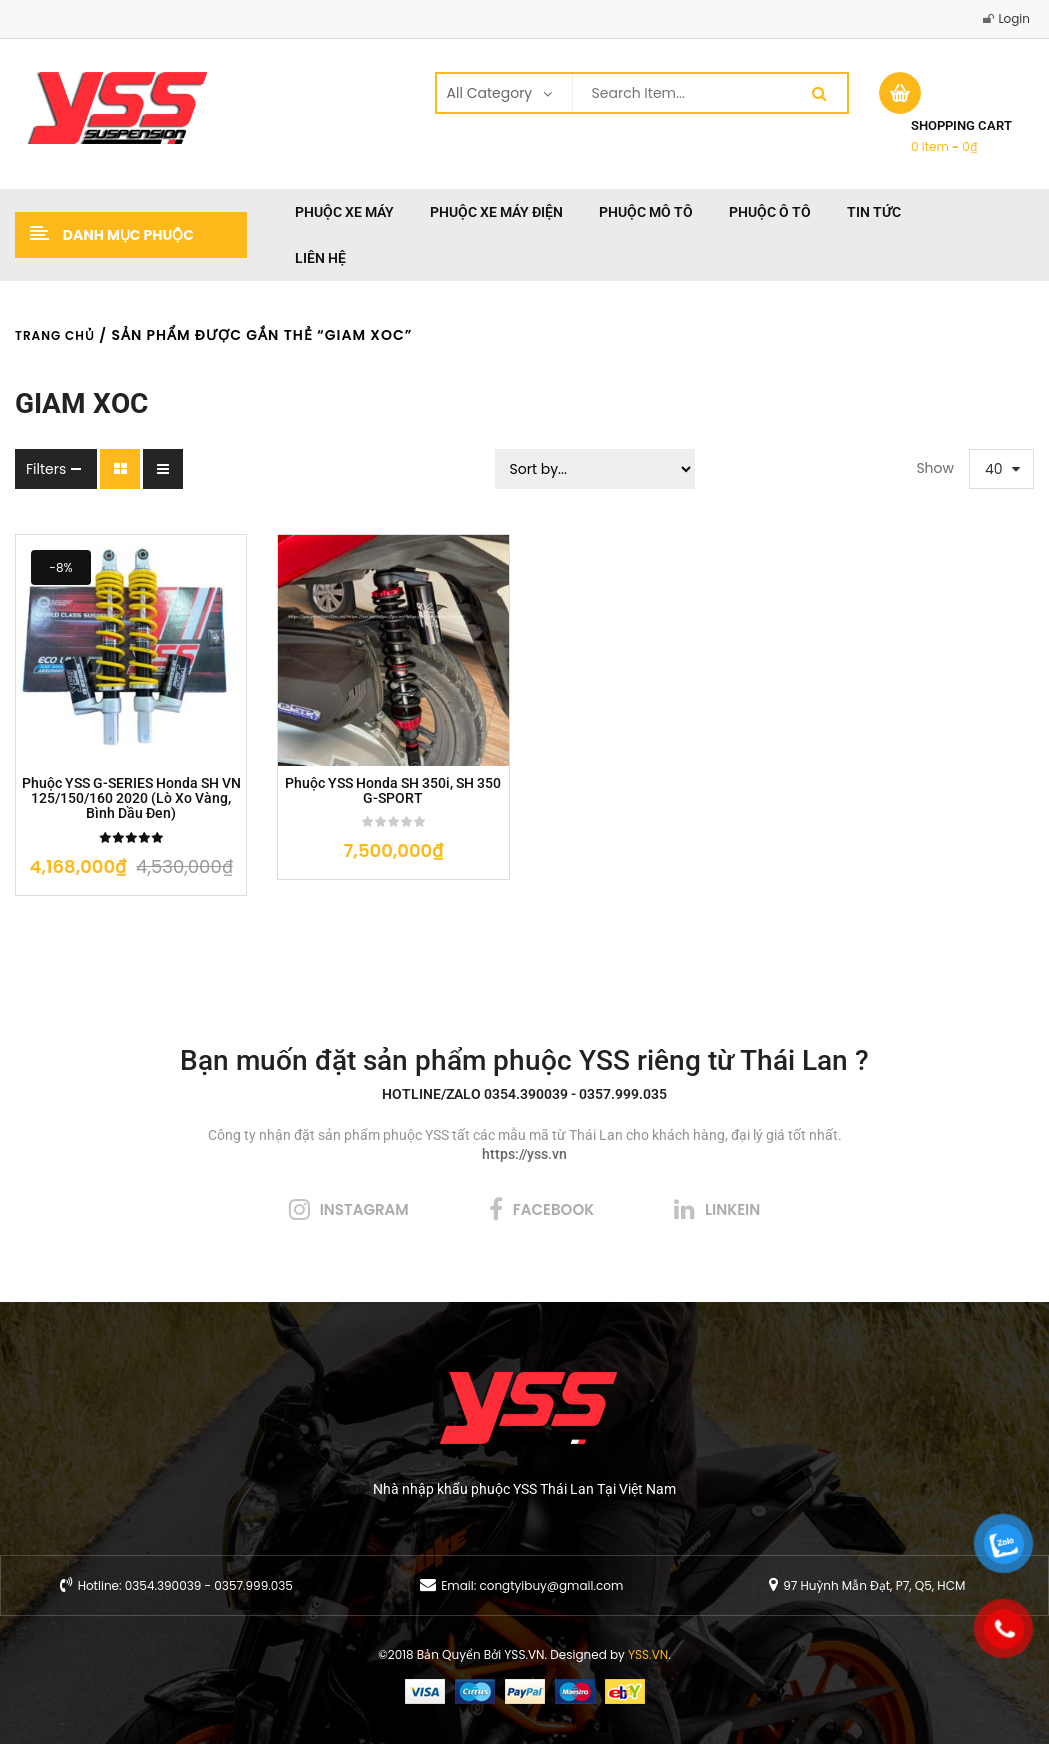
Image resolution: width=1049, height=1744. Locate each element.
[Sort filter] (595, 469)
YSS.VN (648, 1654)
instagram (364, 1209)
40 (994, 469)
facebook (553, 1209)
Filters (46, 469)
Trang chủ (55, 335)
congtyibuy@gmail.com (551, 1585)
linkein (732, 1209)
